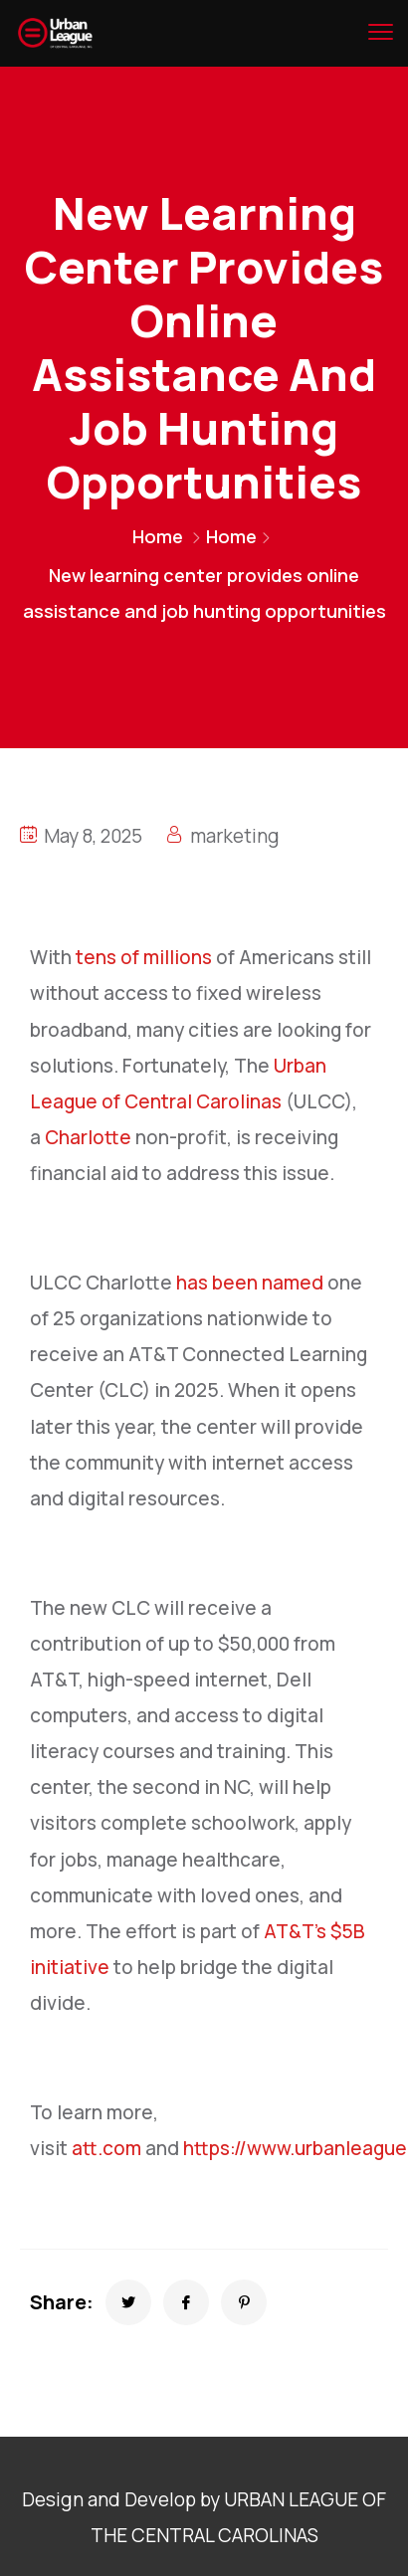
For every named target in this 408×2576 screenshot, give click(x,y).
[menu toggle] (380, 31)
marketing (235, 836)
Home (157, 536)
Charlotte (88, 1137)
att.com (106, 2148)
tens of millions (144, 957)
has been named (249, 1282)
